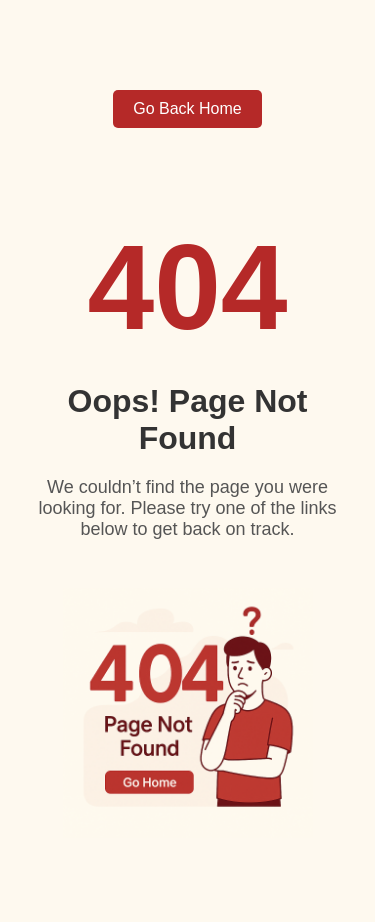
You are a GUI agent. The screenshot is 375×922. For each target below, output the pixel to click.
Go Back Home (187, 108)
